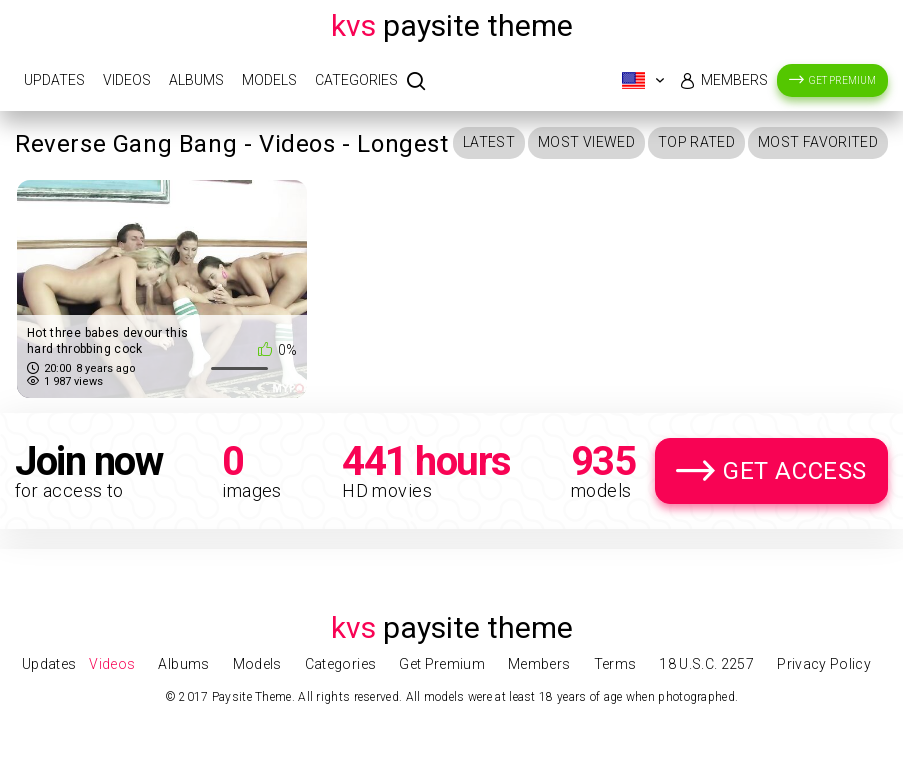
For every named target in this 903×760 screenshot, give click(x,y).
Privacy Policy (824, 664)
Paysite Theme (452, 25)
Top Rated (696, 142)
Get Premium (842, 80)
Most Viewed (586, 142)
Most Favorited (818, 142)
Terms (615, 664)
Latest (489, 142)
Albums (196, 80)
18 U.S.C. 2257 (706, 664)
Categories (356, 80)
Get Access (795, 471)
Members (734, 80)
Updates (54, 80)
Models (269, 80)
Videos (127, 80)
